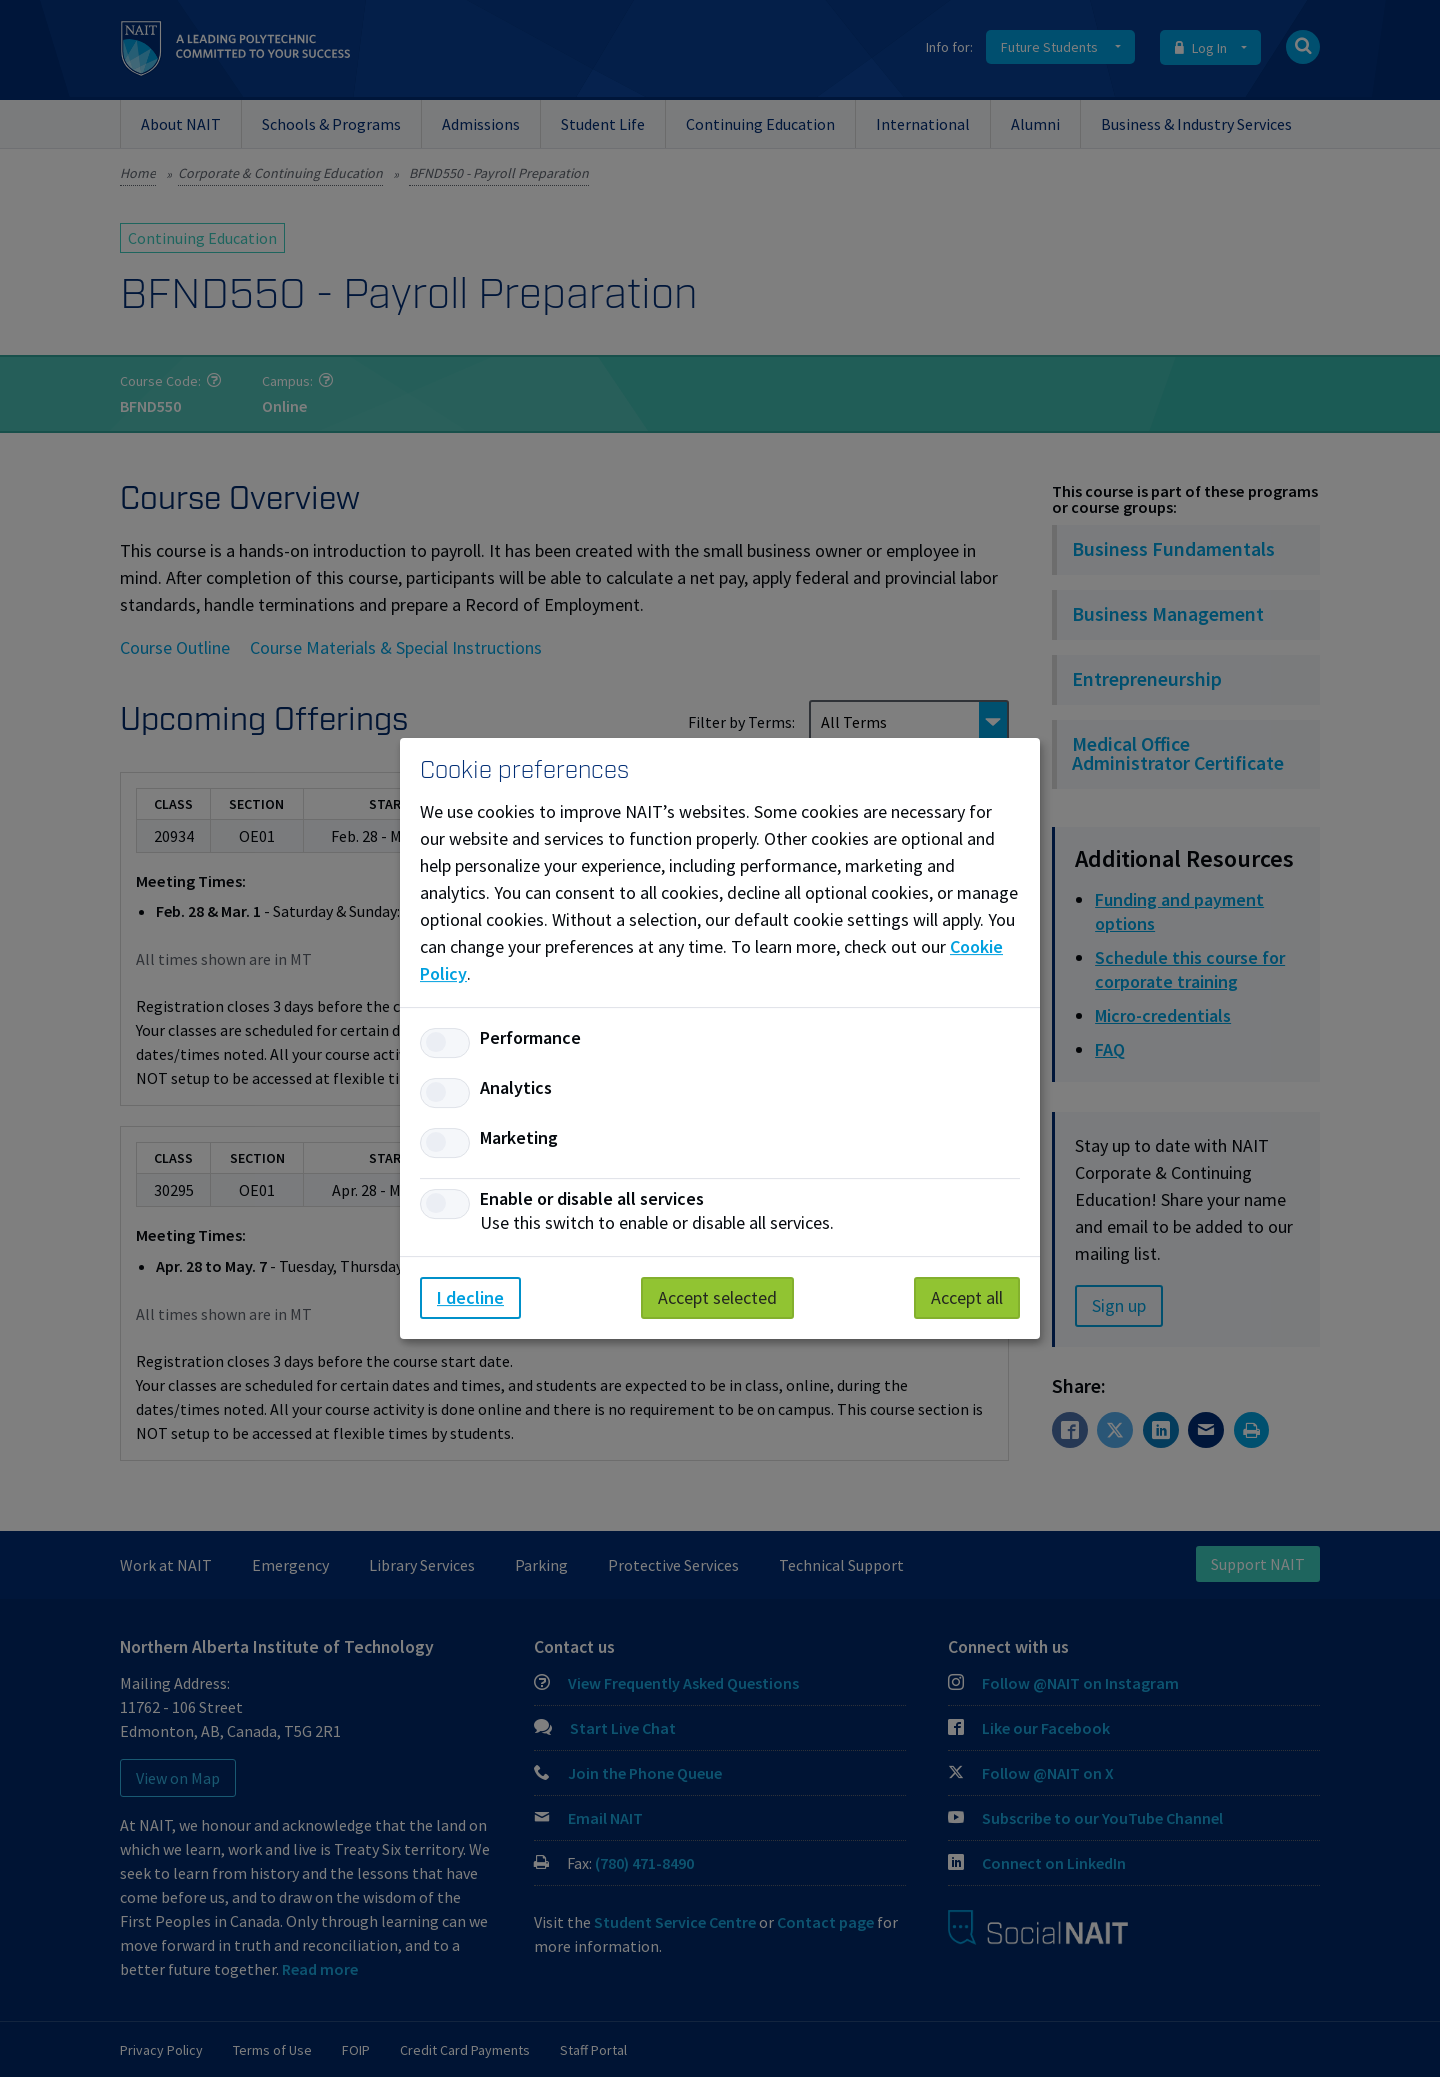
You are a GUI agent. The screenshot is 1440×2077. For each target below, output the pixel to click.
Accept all (967, 1297)
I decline (470, 1297)
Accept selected (717, 1297)
